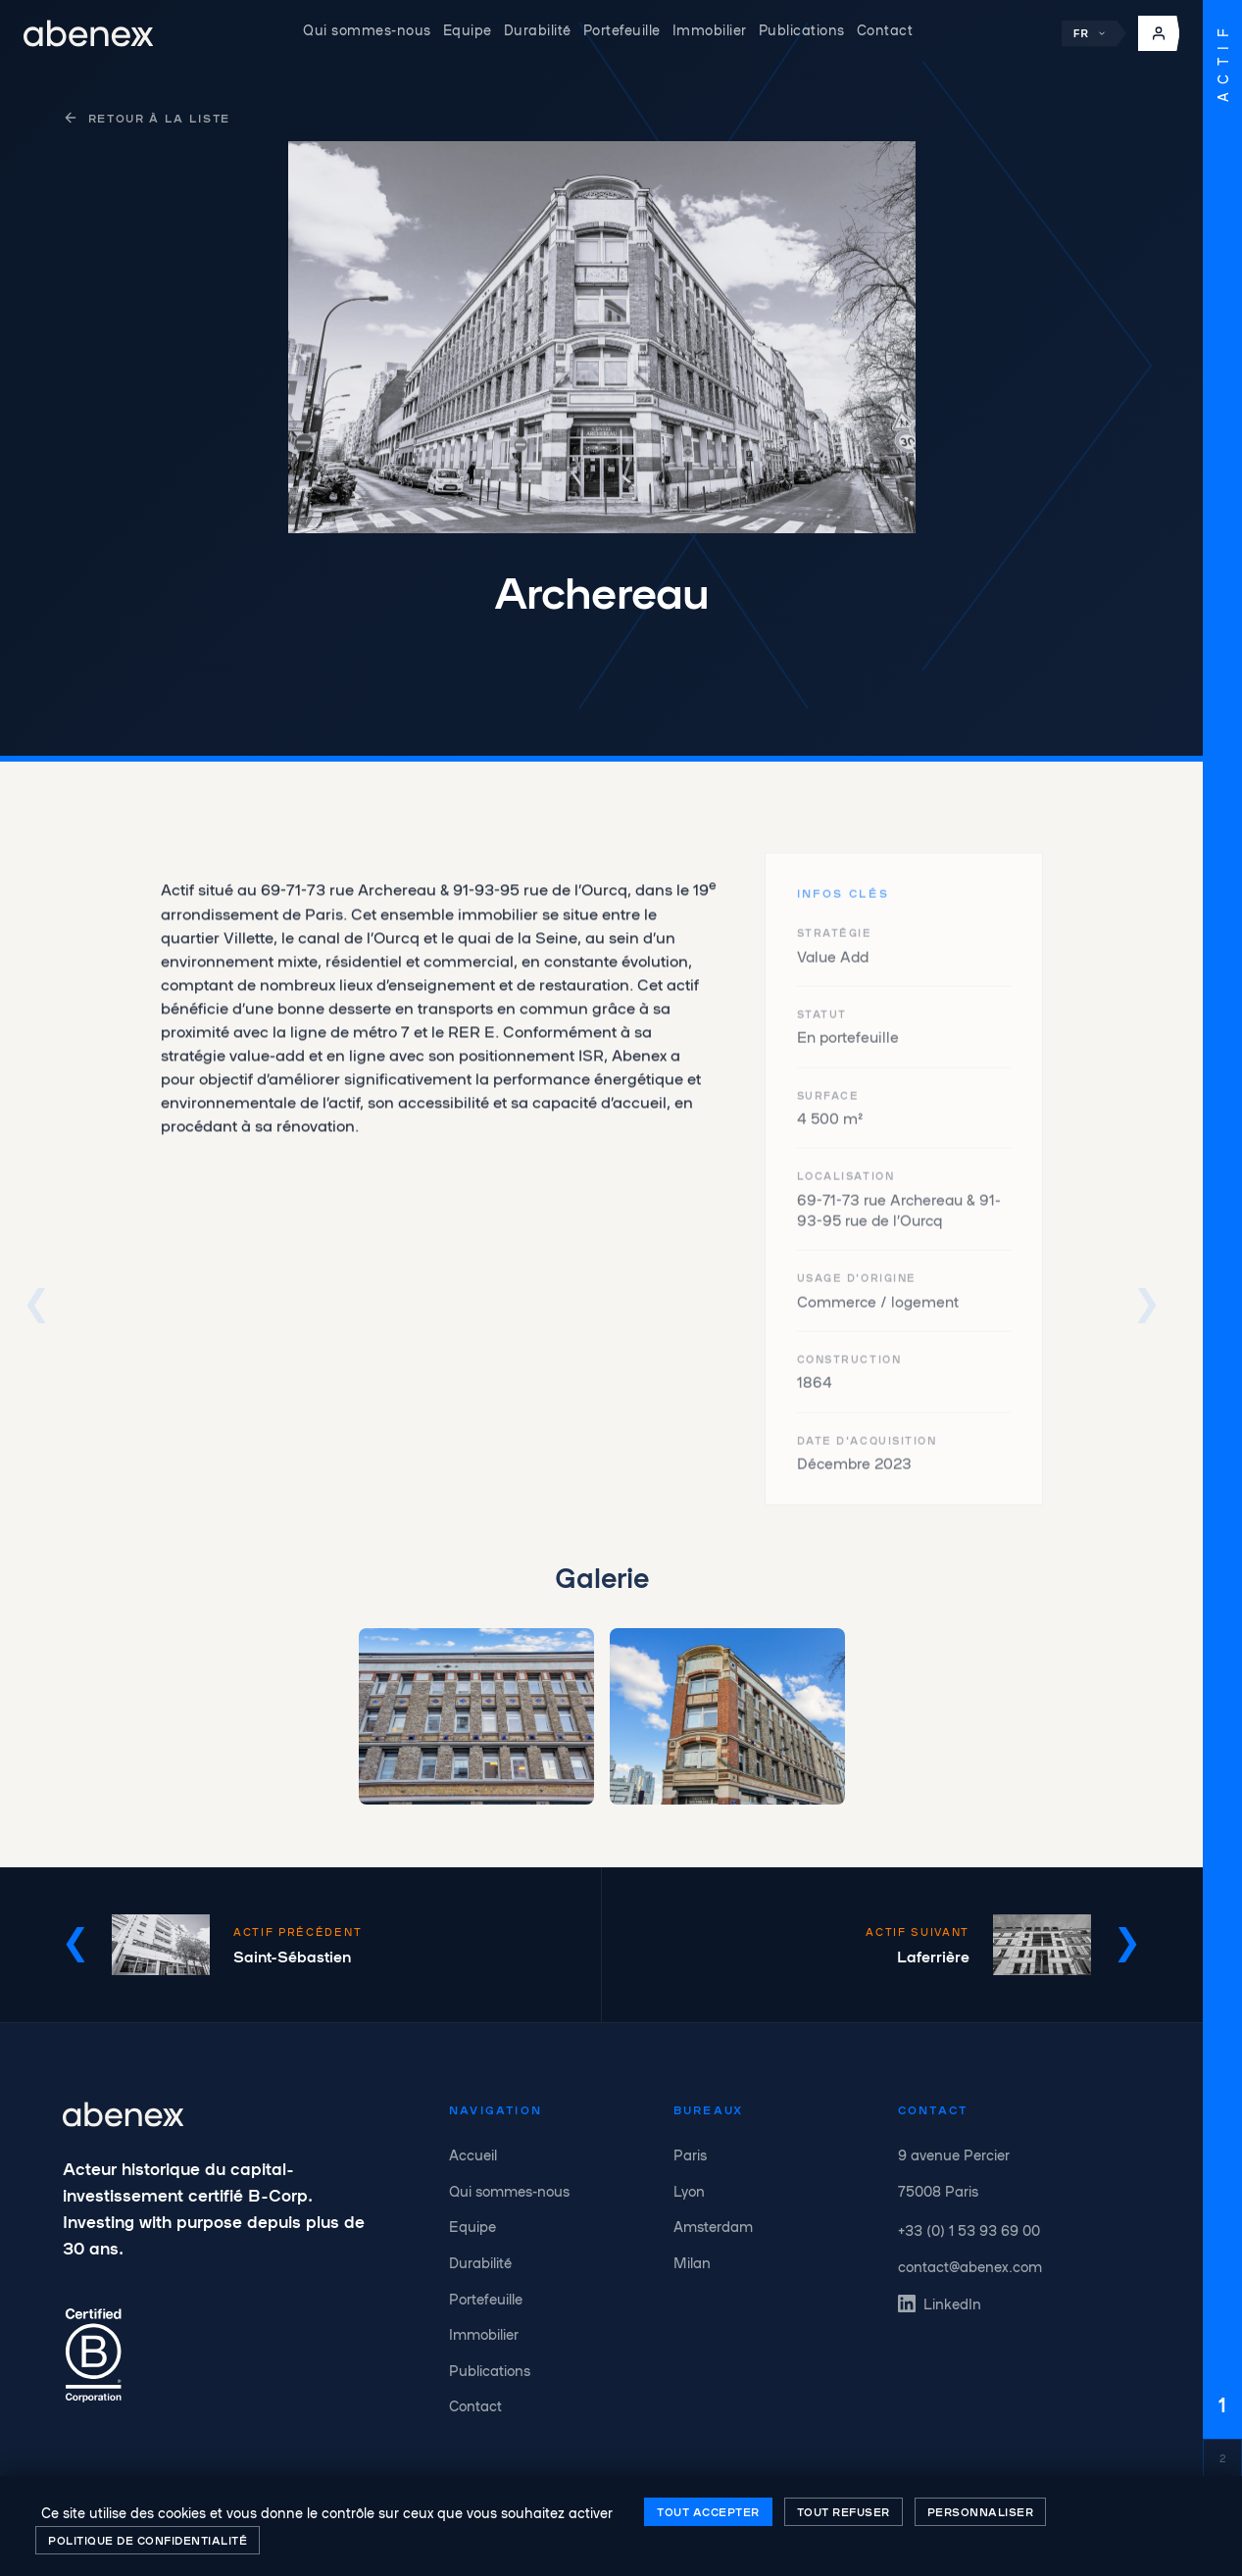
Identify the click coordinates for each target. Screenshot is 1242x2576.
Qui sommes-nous (367, 29)
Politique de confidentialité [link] (147, 2540)
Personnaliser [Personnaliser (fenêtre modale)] (980, 2511)
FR (1090, 33)
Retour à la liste (146, 117)
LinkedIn (939, 2303)
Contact (885, 29)
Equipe (467, 29)
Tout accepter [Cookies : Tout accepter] (708, 2511)
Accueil (473, 2154)
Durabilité (537, 29)
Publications (802, 29)
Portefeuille (622, 29)
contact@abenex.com (970, 2266)
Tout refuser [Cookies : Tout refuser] (843, 2511)
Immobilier (709, 29)
